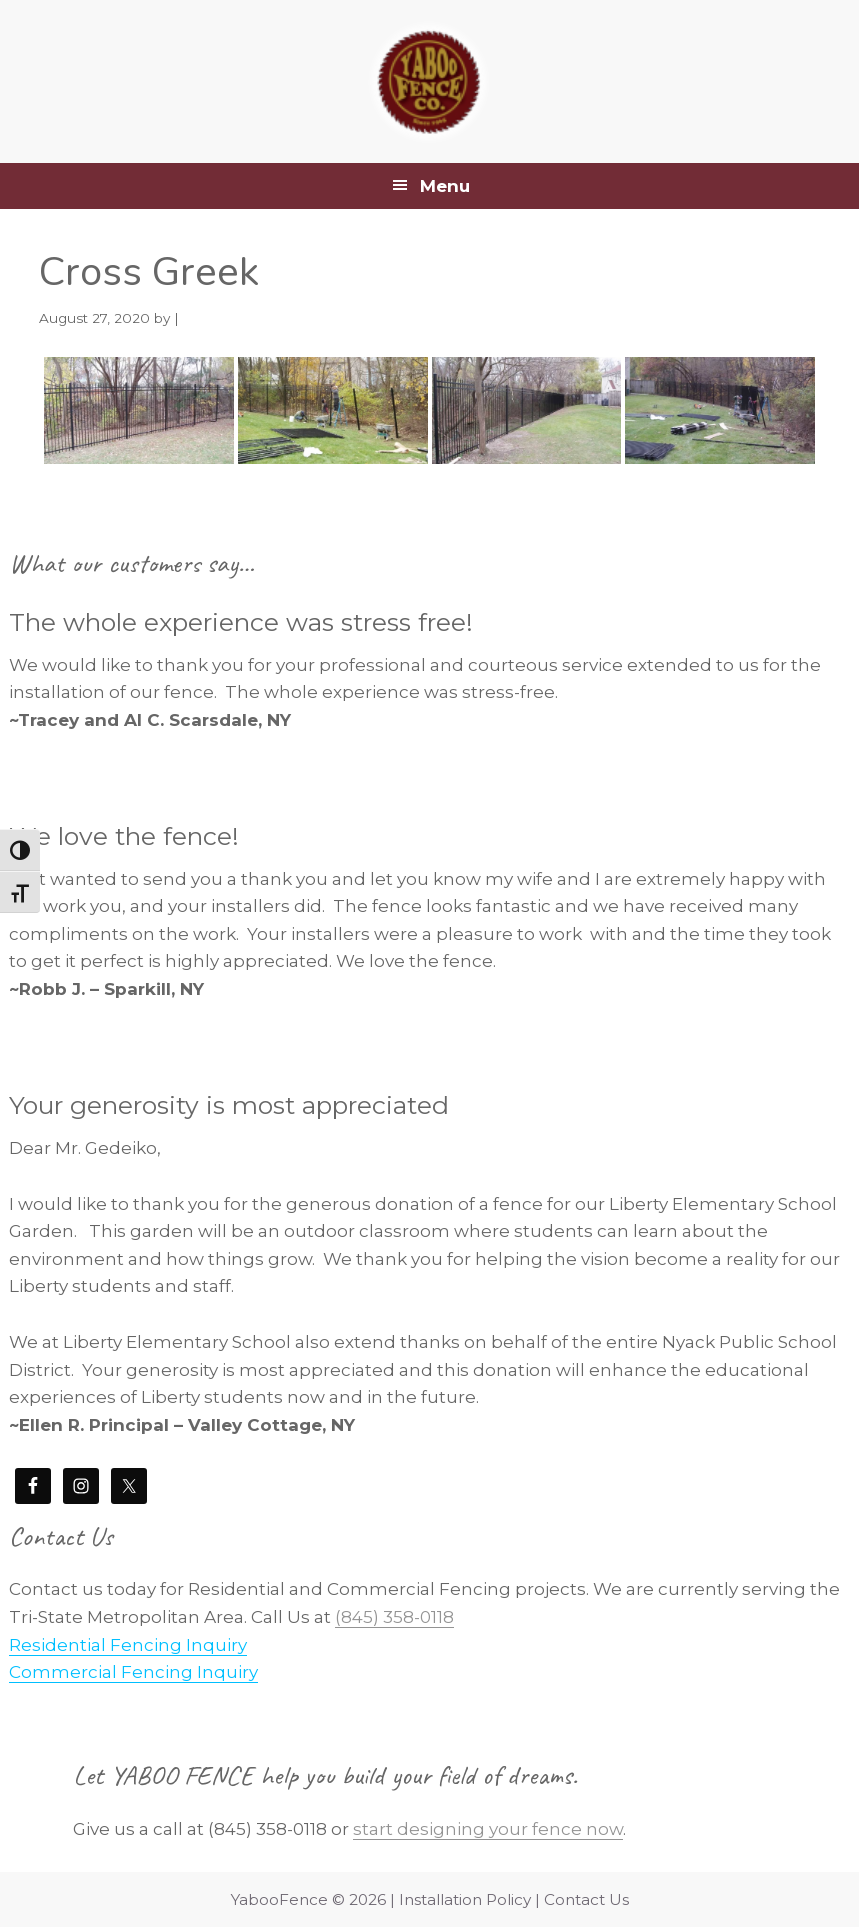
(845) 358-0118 (394, 1617)
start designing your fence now (488, 1829)
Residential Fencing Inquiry (128, 1645)
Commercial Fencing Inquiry (133, 1672)
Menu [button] (445, 186)
